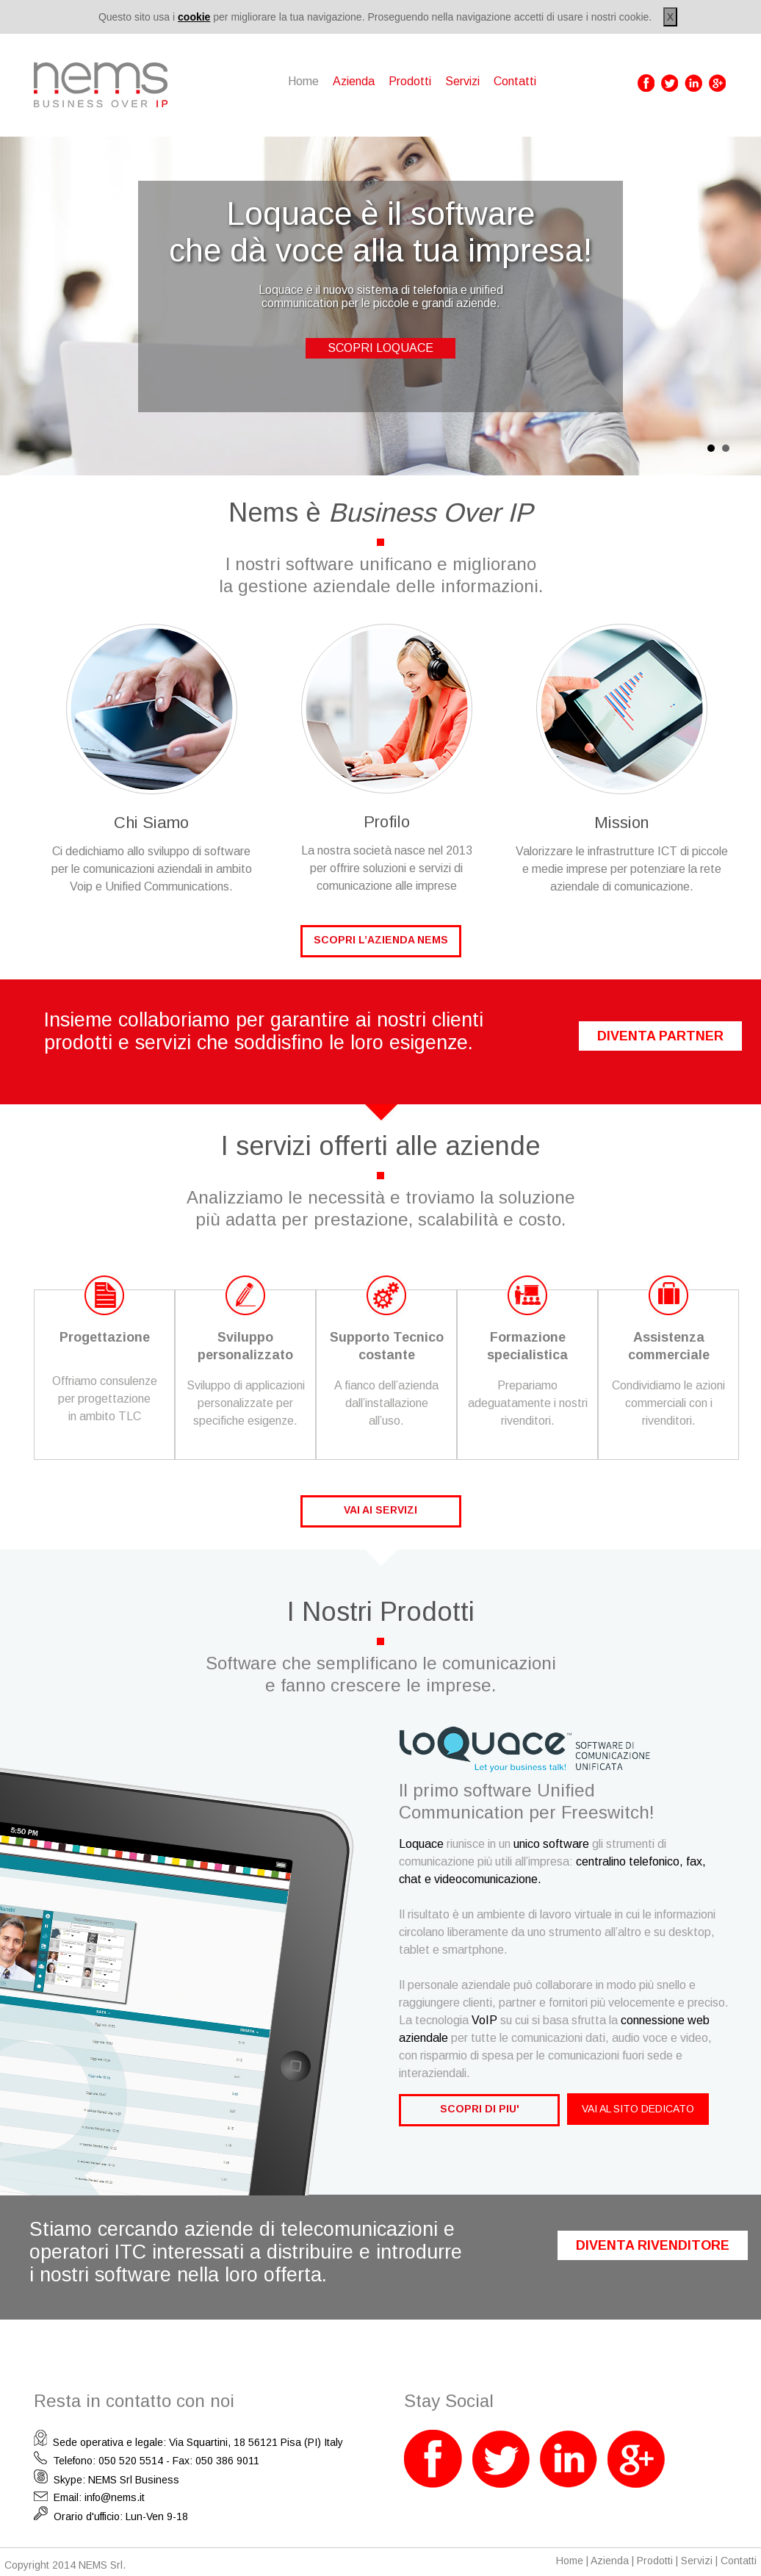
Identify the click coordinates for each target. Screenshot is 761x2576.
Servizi (462, 81)
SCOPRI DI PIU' (479, 2109)
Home (569, 2560)
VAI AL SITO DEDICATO (638, 2109)
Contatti (515, 81)
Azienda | (614, 2560)
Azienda (354, 81)
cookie (194, 17)
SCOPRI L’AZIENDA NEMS (381, 940)
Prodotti (410, 81)
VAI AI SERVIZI (380, 1510)
